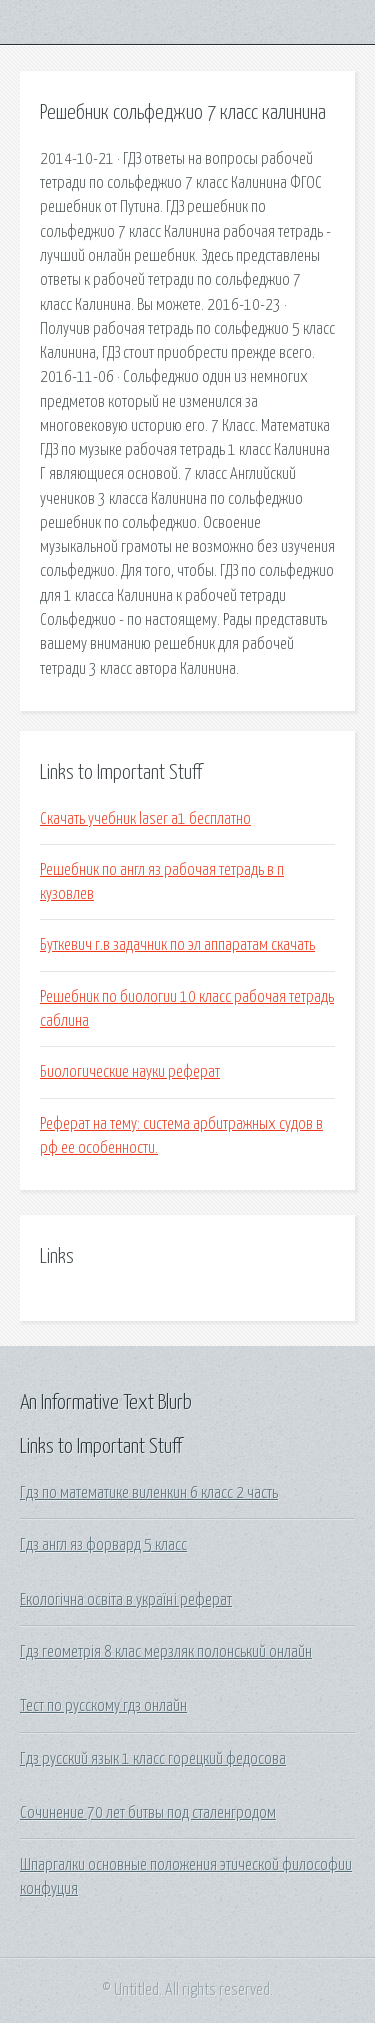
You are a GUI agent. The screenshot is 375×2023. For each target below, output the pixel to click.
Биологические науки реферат (130, 1072)
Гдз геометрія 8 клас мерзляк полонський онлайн (166, 1652)
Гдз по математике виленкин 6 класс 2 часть (149, 1493)
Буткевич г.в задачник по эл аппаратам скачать (177, 945)
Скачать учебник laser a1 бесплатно (145, 819)
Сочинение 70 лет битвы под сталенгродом (148, 1813)
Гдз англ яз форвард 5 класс (103, 1545)
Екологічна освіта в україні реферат (126, 1600)
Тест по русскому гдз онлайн (103, 1706)
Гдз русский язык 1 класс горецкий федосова (153, 1759)
